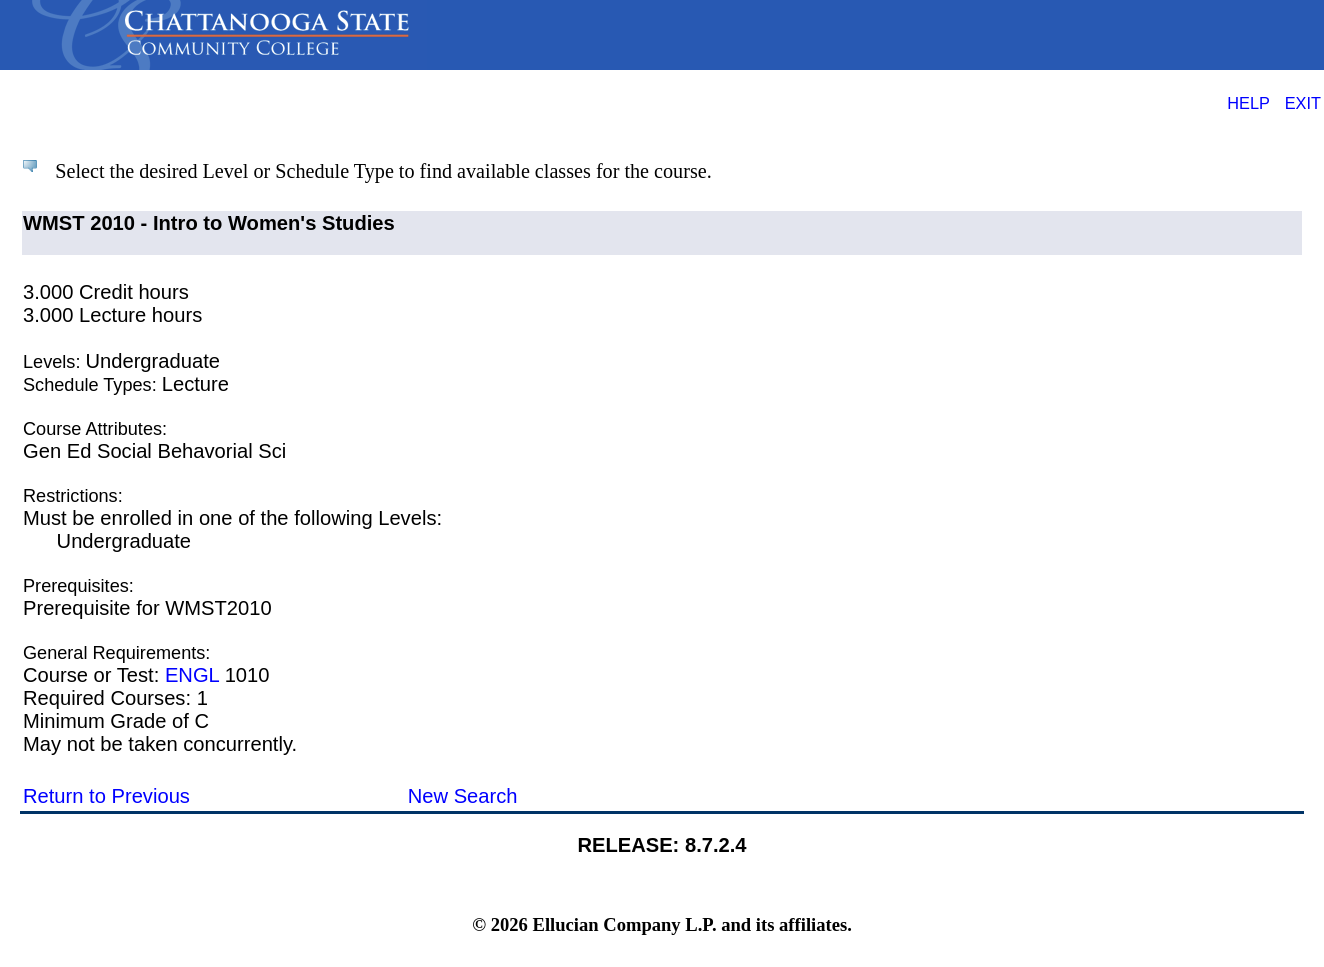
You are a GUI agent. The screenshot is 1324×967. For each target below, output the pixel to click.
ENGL (192, 675)
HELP (1248, 103)
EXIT (1303, 103)
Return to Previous (106, 796)
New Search (463, 796)
